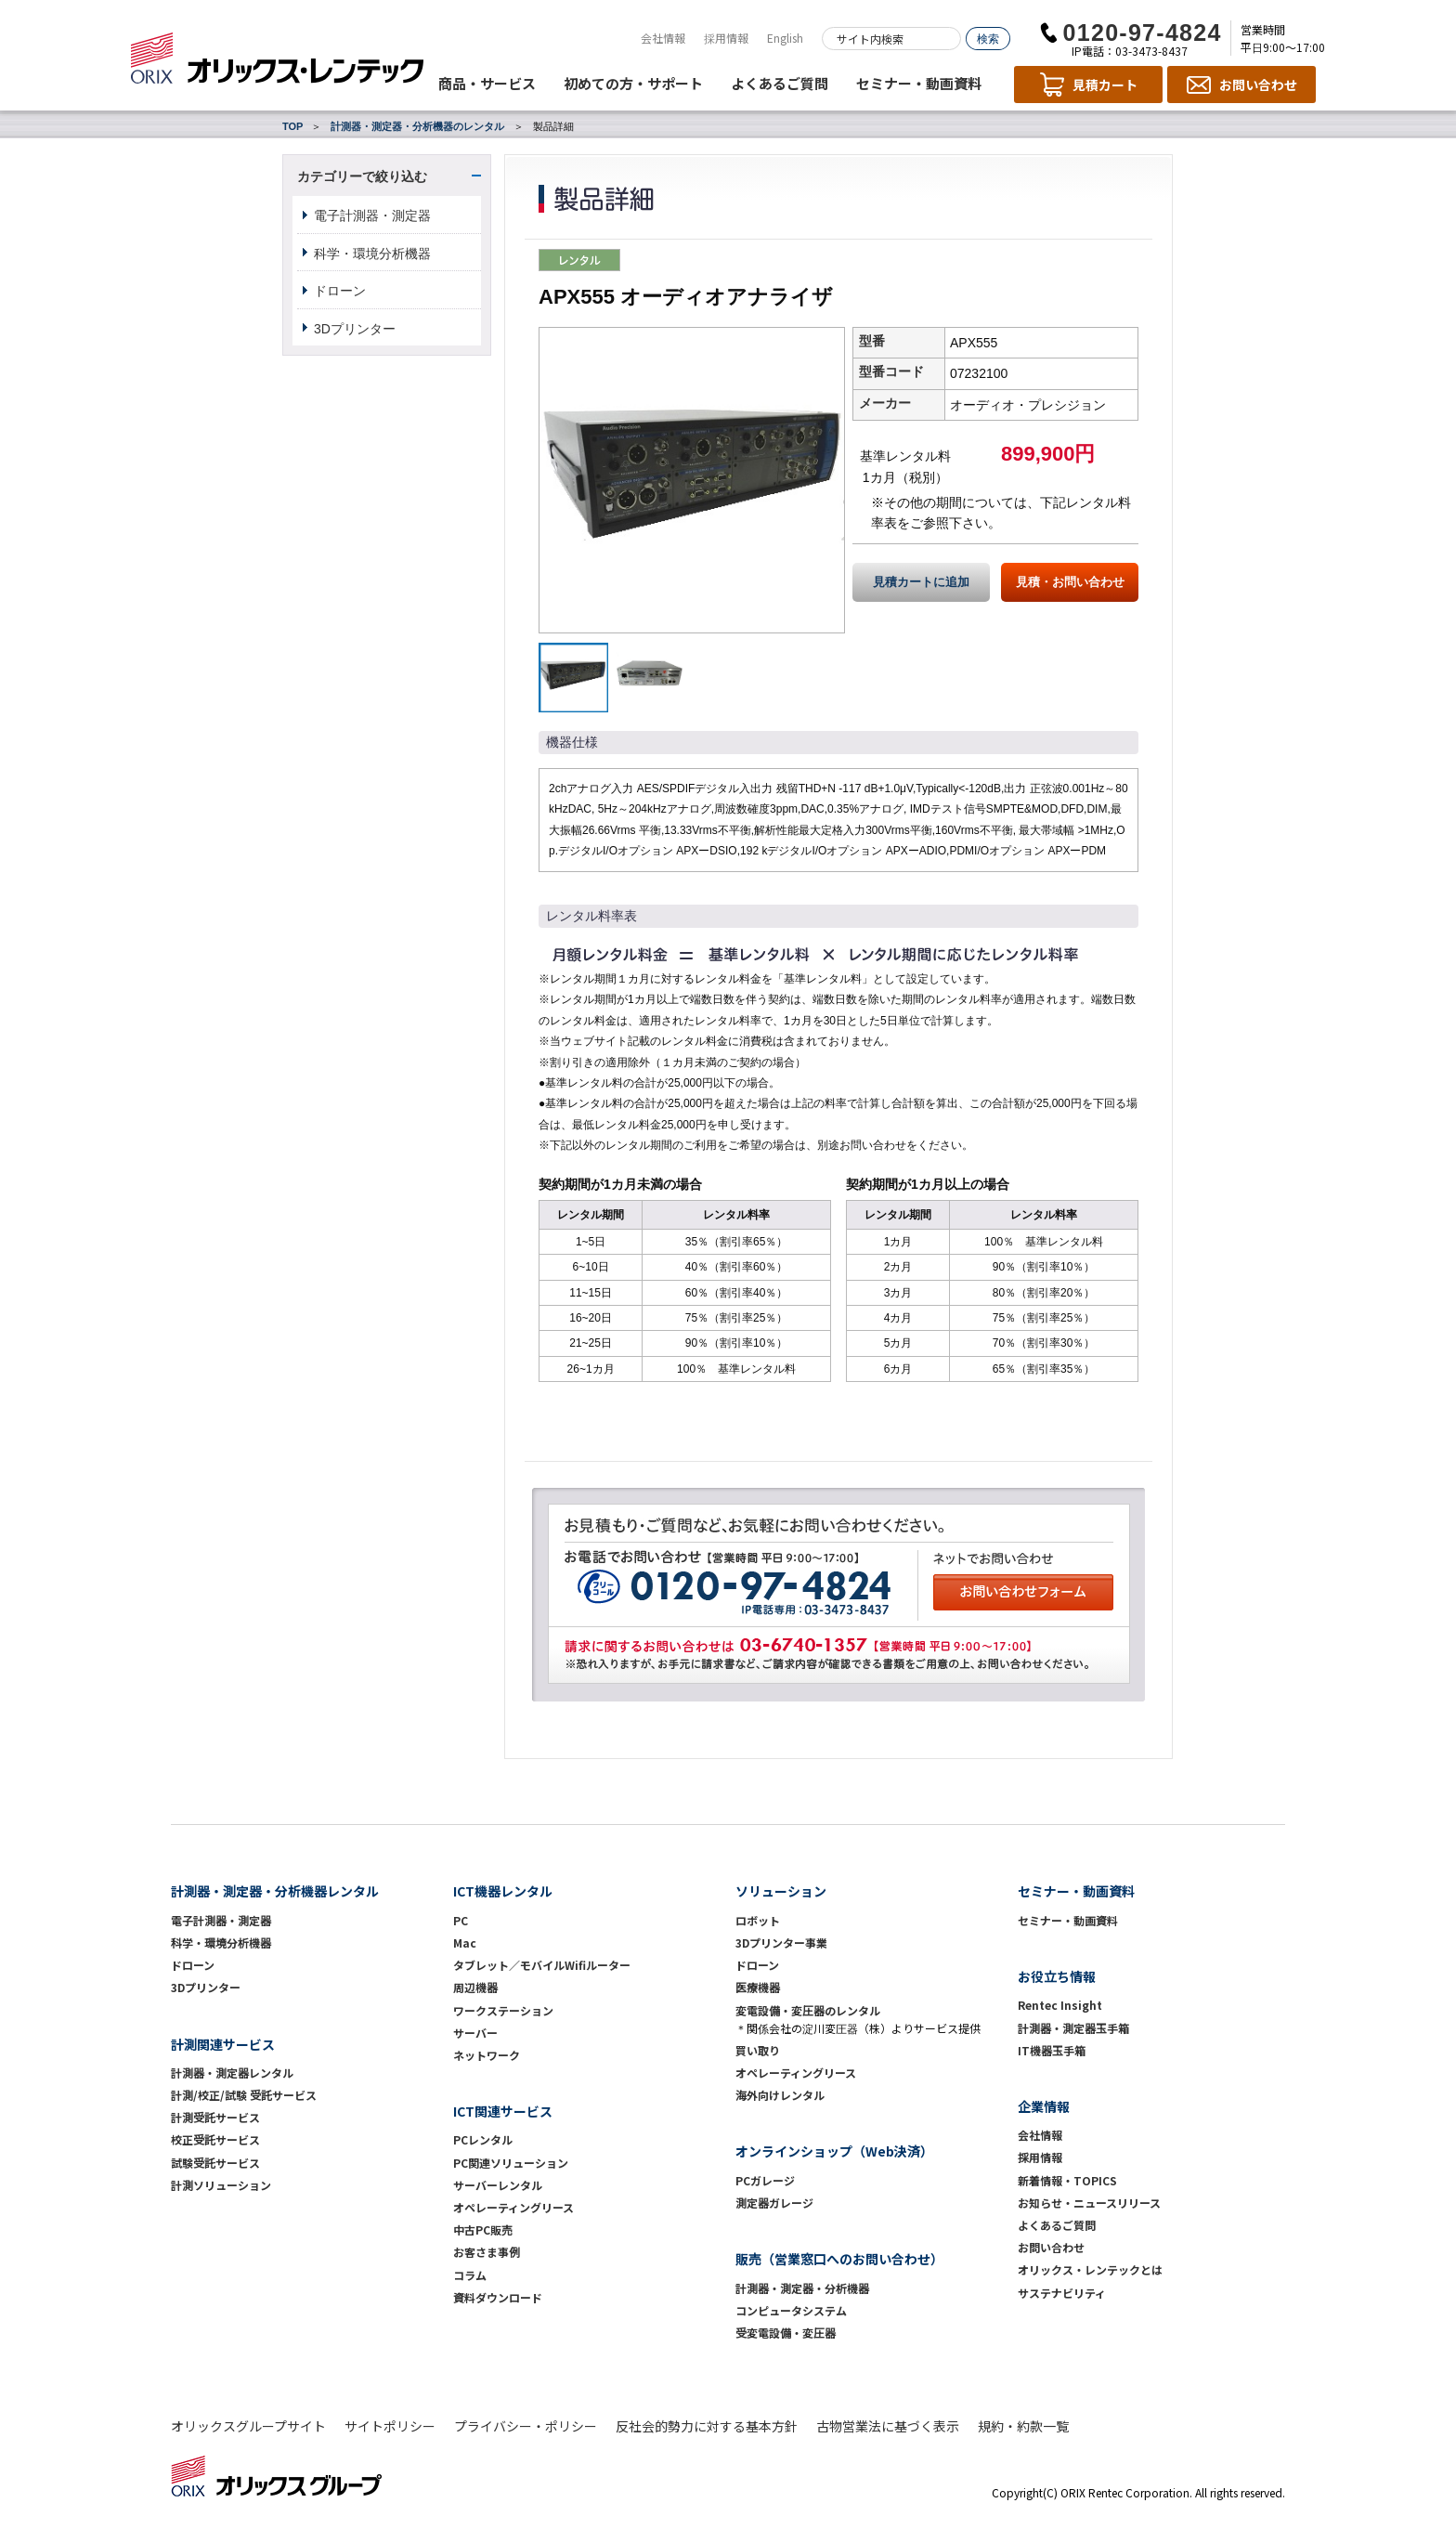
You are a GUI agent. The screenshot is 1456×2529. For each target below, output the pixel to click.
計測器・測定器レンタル (232, 2072)
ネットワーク (486, 2055)
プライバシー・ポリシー (525, 2426)
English (785, 38)
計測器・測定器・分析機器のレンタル (417, 126)
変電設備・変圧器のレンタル (807, 2010)
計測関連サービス (223, 2044)
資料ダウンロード (497, 2297)
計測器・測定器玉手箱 (1073, 2028)
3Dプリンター (355, 328)
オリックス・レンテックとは (1090, 2269)
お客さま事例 (486, 2252)
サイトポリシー (390, 2426)
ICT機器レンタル (502, 1891)
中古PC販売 (483, 2229)
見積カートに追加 (921, 582)
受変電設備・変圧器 (785, 2332)
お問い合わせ (1051, 2247)
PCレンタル (483, 2139)
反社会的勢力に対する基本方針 (707, 2426)
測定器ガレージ (774, 2202)
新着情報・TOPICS (1067, 2180)
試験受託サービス (215, 2163)
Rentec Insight (1060, 2005)
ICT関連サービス (502, 2111)
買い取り (757, 2050)
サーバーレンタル (497, 2185)
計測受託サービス (215, 2117)
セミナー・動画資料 (919, 83)
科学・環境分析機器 (372, 253)
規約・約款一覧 (1023, 2426)
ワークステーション (503, 2010)
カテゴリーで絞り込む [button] (362, 176)
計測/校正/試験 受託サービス (244, 2095)
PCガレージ (765, 2180)
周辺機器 (475, 1987)
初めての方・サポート (633, 83)
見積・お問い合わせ (1070, 582)
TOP (292, 126)
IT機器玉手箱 (1052, 2050)
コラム (470, 2275)
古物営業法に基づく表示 (887, 2426)
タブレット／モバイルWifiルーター (541, 1965)
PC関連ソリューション (510, 2163)
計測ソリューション (221, 2185)
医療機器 (757, 1987)
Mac (464, 1942)
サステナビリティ (1062, 2293)
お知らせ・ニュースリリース (1089, 2202)
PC (460, 1920)
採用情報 (726, 38)
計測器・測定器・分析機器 (802, 2288)
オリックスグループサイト (248, 2426)
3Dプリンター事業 (781, 1942)
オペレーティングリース (513, 2207)
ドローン (340, 290)
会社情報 (663, 38)
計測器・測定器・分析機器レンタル (275, 1891)
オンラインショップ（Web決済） (834, 2151)
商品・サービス (487, 83)
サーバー (475, 2032)
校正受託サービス (215, 2139)
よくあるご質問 (779, 83)
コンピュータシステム (791, 2310)
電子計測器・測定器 (372, 215)
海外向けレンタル (785, 2095)
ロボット (757, 1920)
